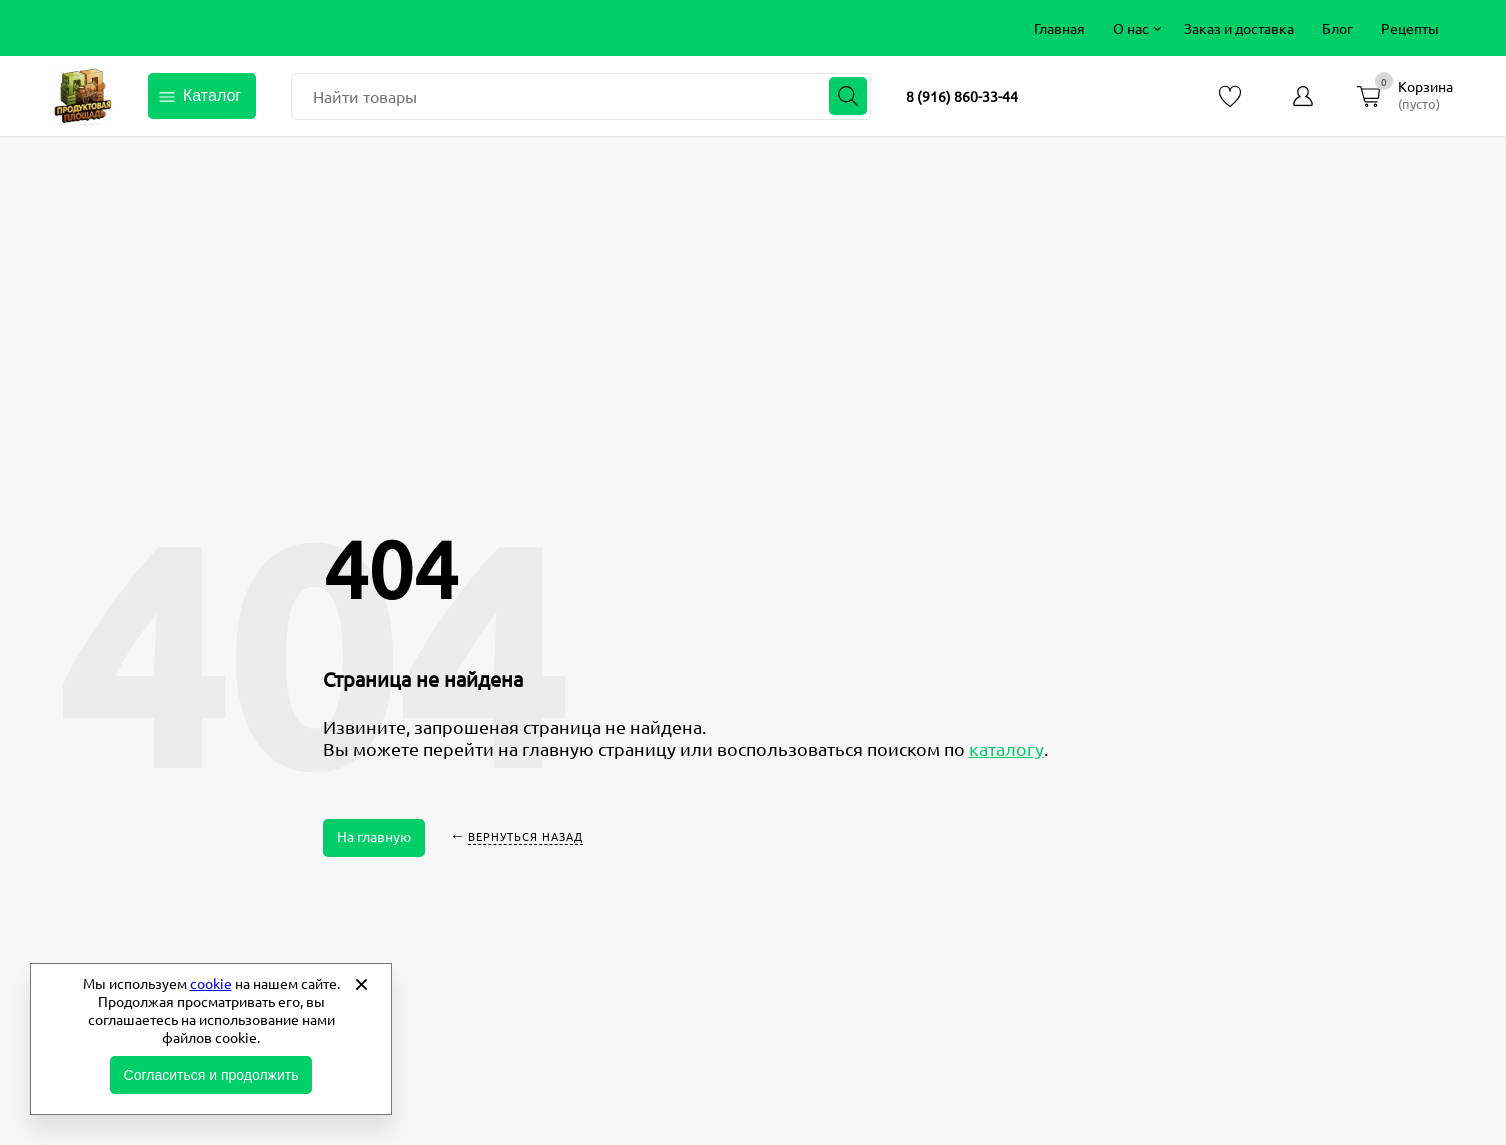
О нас (1131, 28)
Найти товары (365, 96)
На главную (374, 836)
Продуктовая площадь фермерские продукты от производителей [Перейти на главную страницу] (83, 96)
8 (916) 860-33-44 (962, 96)
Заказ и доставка (1239, 28)
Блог (1337, 28)
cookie (211, 983)
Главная (1059, 28)
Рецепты (1410, 28)
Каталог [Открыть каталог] (212, 95)
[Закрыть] (361, 984)
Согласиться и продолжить (211, 1075)
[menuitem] (1059, 28)
